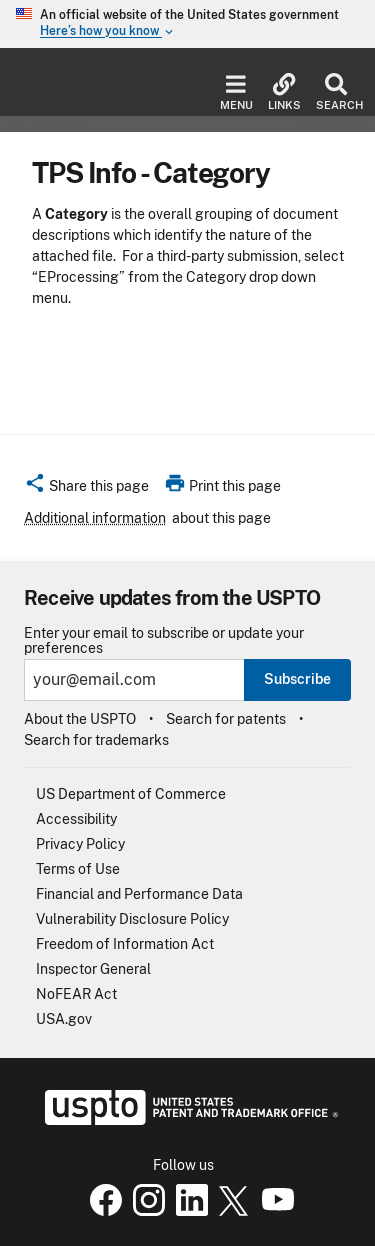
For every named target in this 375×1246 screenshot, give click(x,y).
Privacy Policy (80, 844)
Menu (236, 92)
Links (284, 92)
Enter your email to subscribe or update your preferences (164, 641)
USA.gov (64, 1019)
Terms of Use (78, 869)
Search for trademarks (96, 740)
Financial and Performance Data (139, 894)
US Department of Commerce (131, 794)
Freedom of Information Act (125, 944)
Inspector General (93, 969)
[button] (86, 489)
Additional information (95, 518)
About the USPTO (80, 719)
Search (335, 92)
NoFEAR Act (76, 994)
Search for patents (226, 719)
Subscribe (297, 679)
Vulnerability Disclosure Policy (132, 919)
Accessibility (76, 819)
